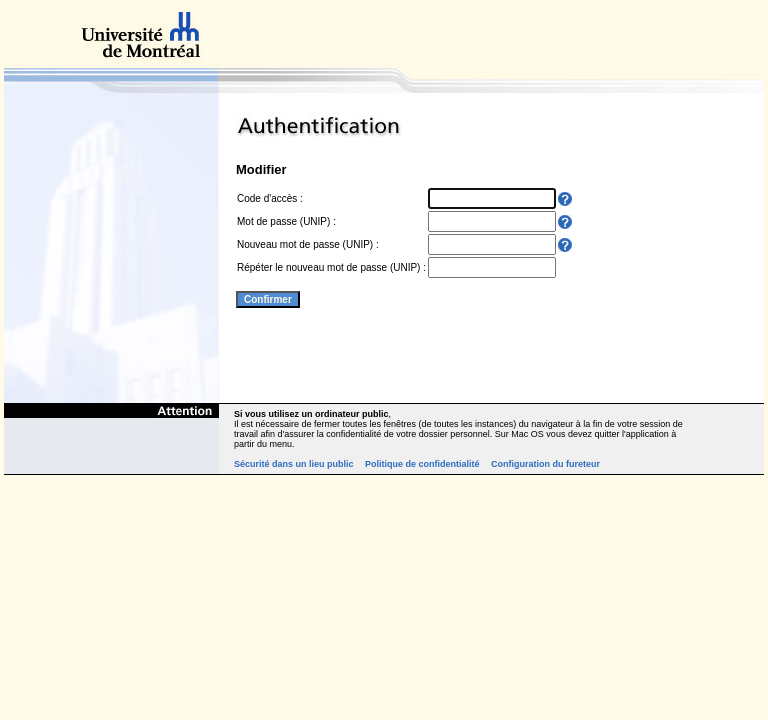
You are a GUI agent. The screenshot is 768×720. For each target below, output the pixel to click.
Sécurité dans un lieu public (294, 464)
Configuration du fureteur (545, 464)
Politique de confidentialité (422, 464)
